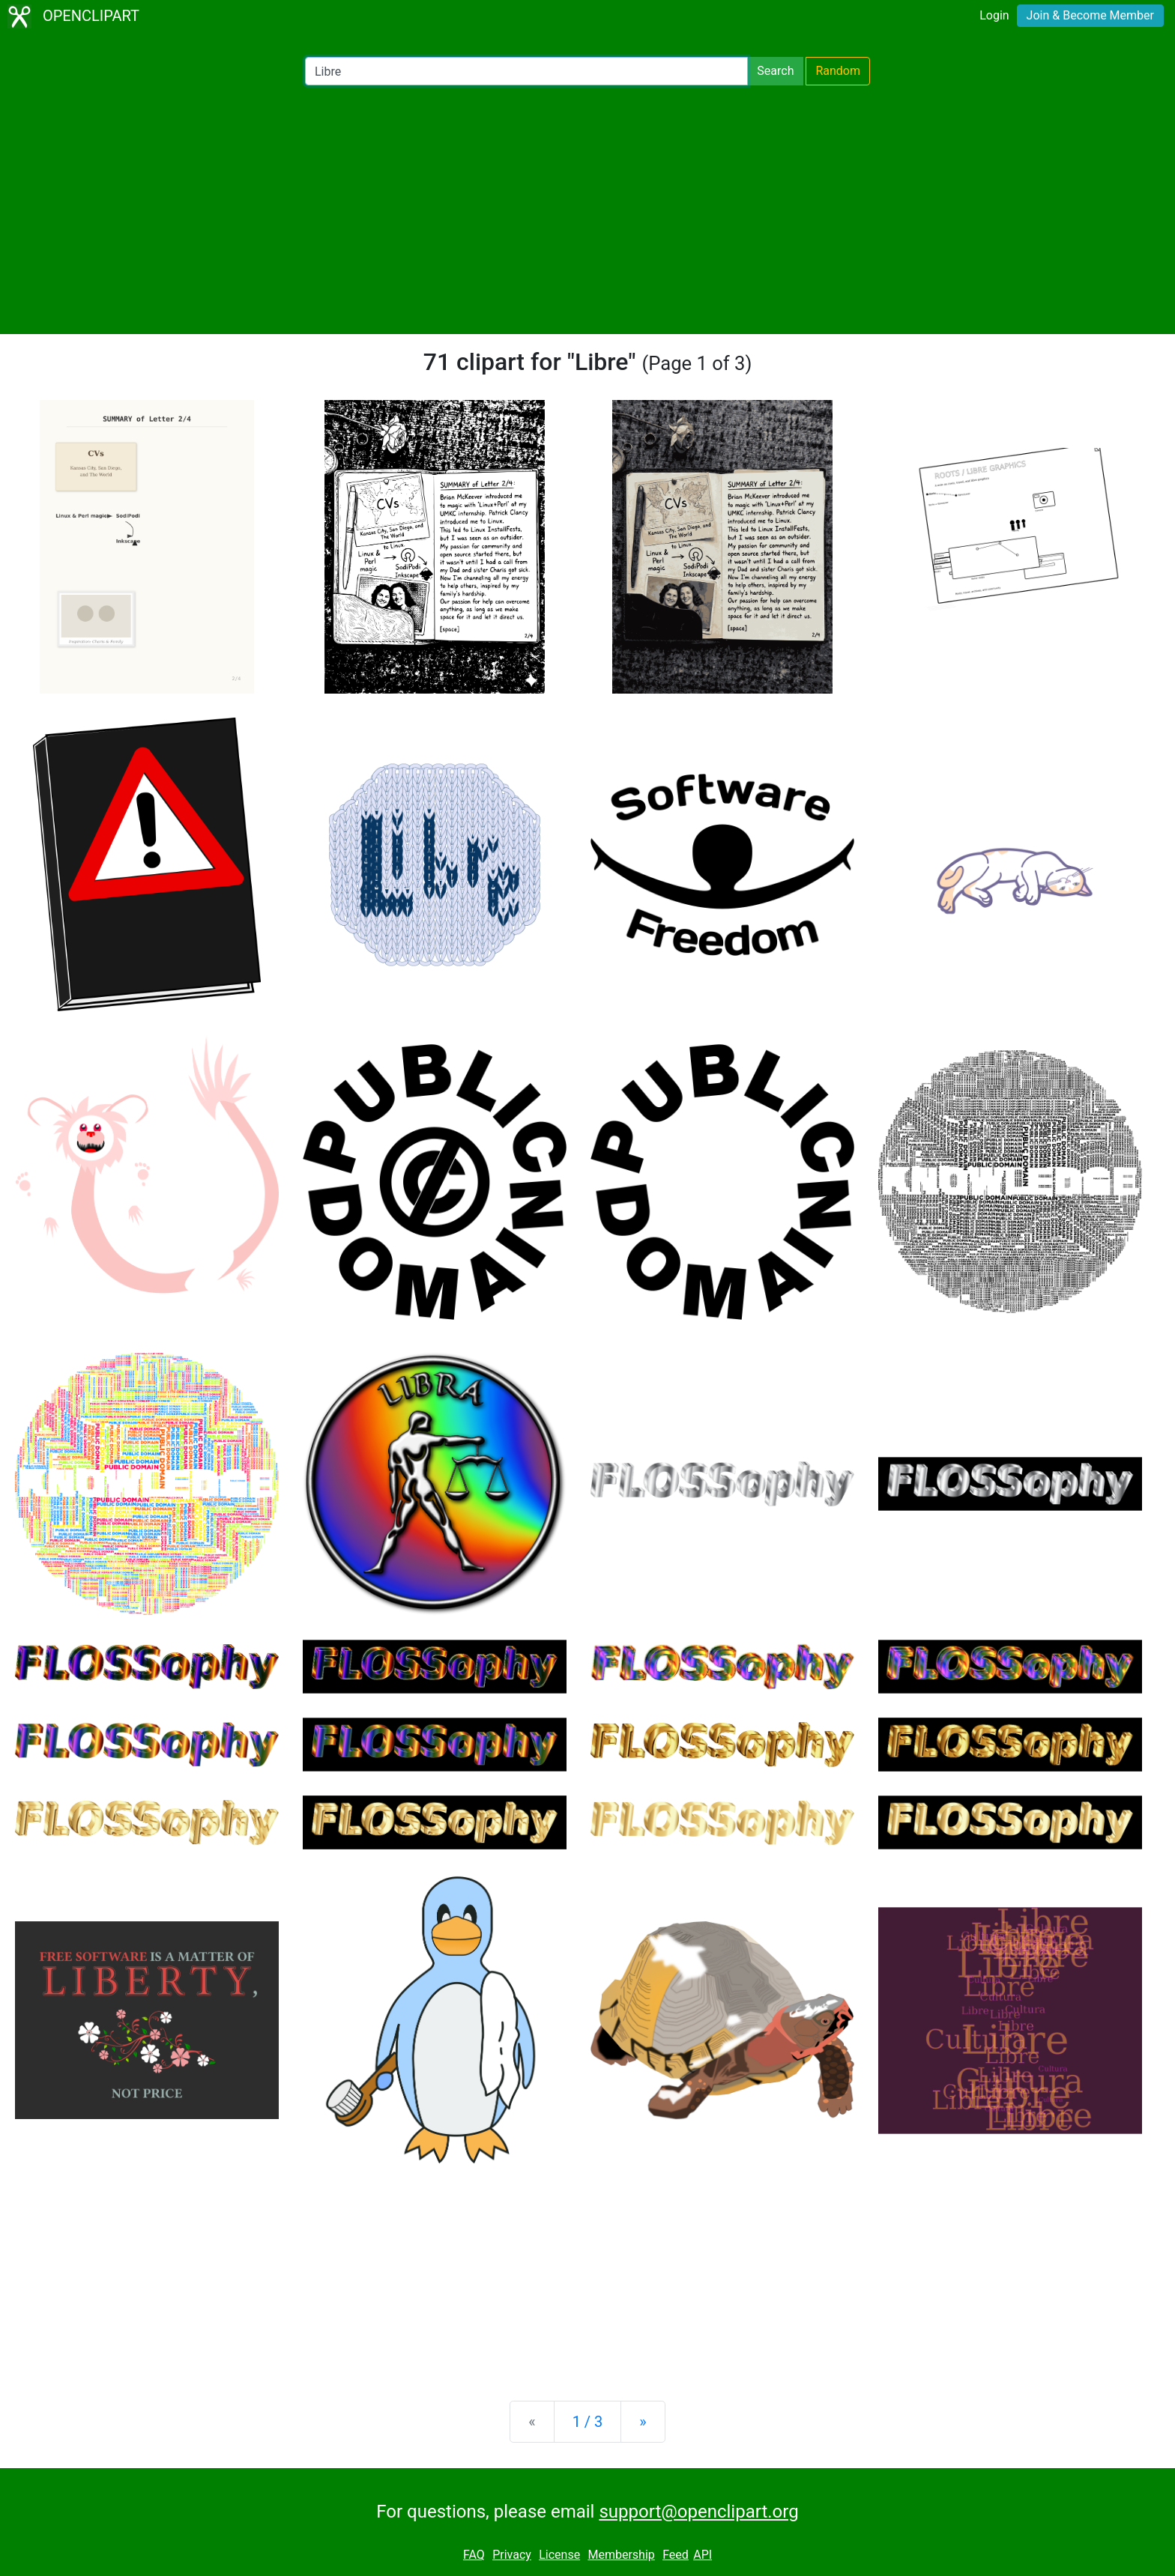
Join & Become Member (1090, 15)
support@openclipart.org (698, 2511)
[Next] (642, 2422)
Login (994, 15)
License (559, 2555)
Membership (621, 2555)
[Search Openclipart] (526, 71)
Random (837, 71)
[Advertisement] (587, 210)
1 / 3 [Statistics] (588, 2422)
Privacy (511, 2555)
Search (775, 71)
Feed (675, 2555)
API (702, 2555)
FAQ (474, 2555)
